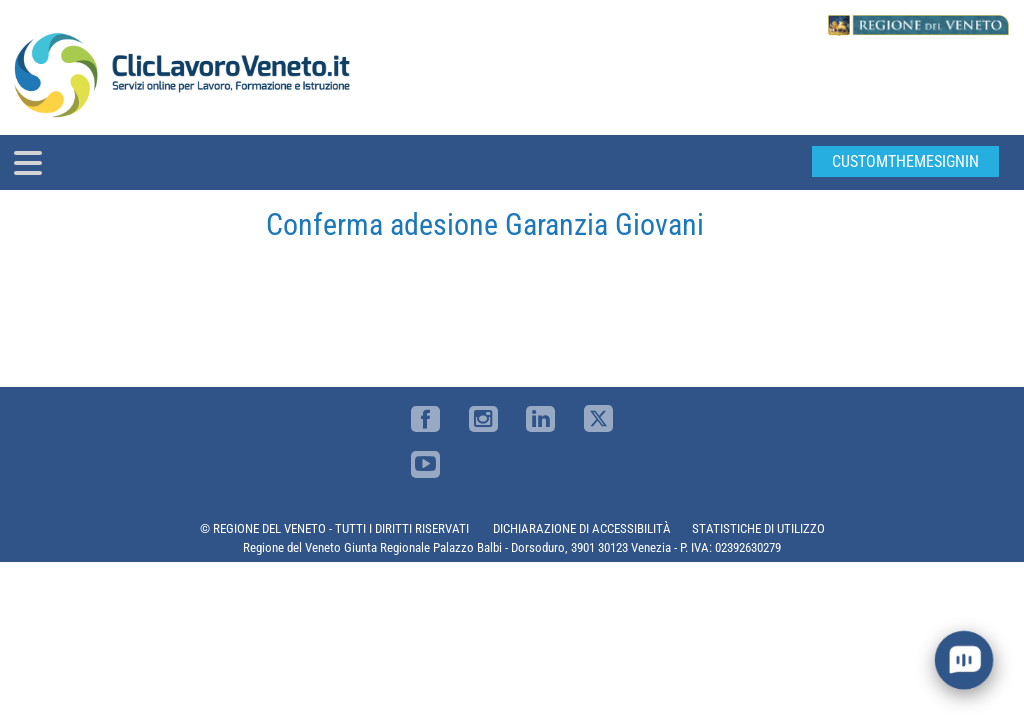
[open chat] (964, 660)
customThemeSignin (905, 161)
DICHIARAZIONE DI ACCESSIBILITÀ (582, 528)
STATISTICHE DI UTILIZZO (758, 528)
